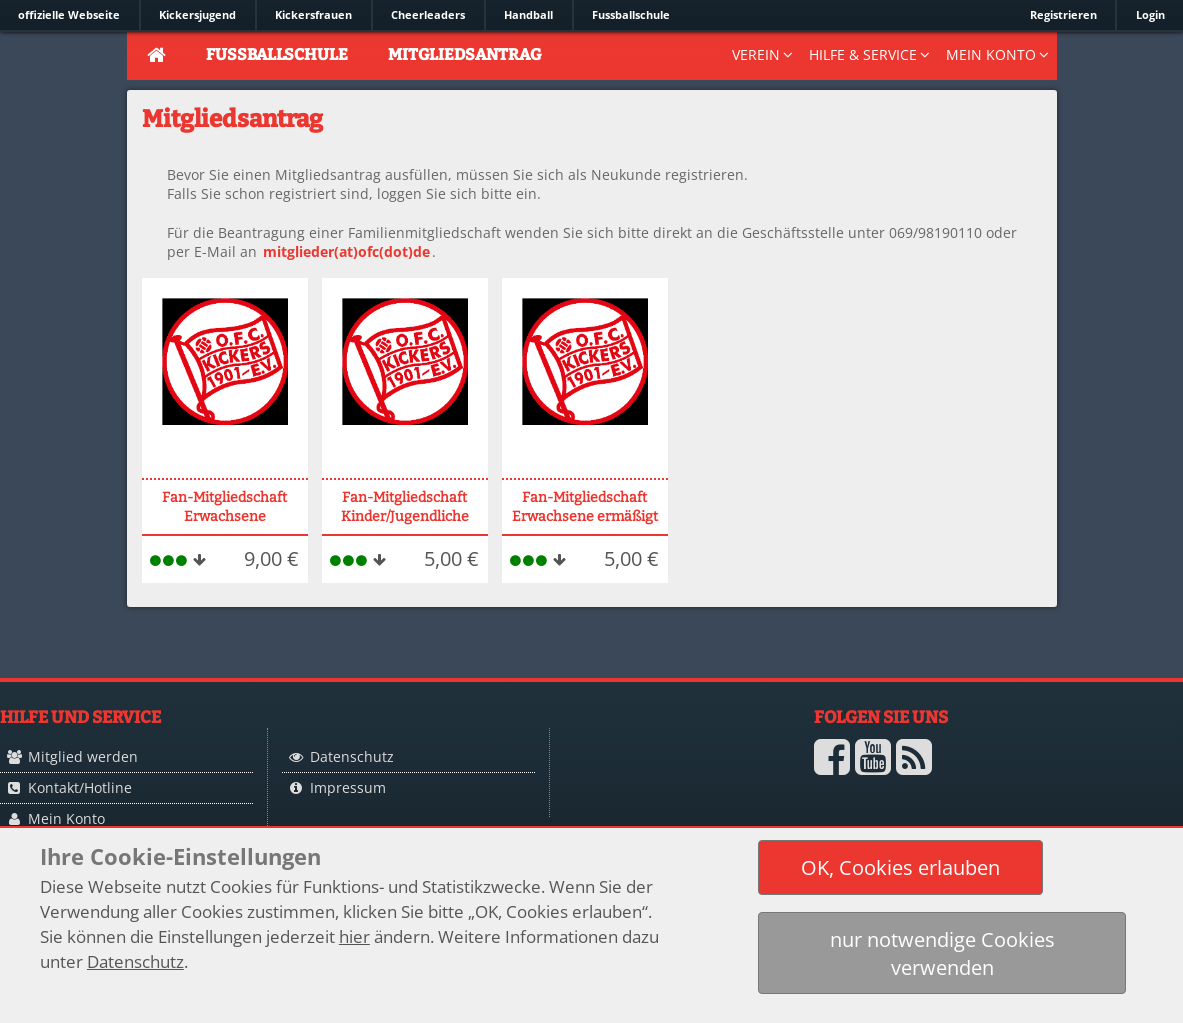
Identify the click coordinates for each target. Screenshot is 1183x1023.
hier (354, 936)
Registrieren (1063, 14)
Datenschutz (352, 756)
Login (1150, 14)
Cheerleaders (428, 14)
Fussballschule (631, 14)
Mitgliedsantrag (464, 54)
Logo (661, 796)
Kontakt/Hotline (80, 787)
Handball (528, 14)
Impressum (348, 787)
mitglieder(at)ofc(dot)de (346, 251)
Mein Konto (66, 818)
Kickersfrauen (313, 14)
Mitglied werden (83, 756)
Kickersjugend (197, 14)
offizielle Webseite (69, 14)
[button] (901, 867)
